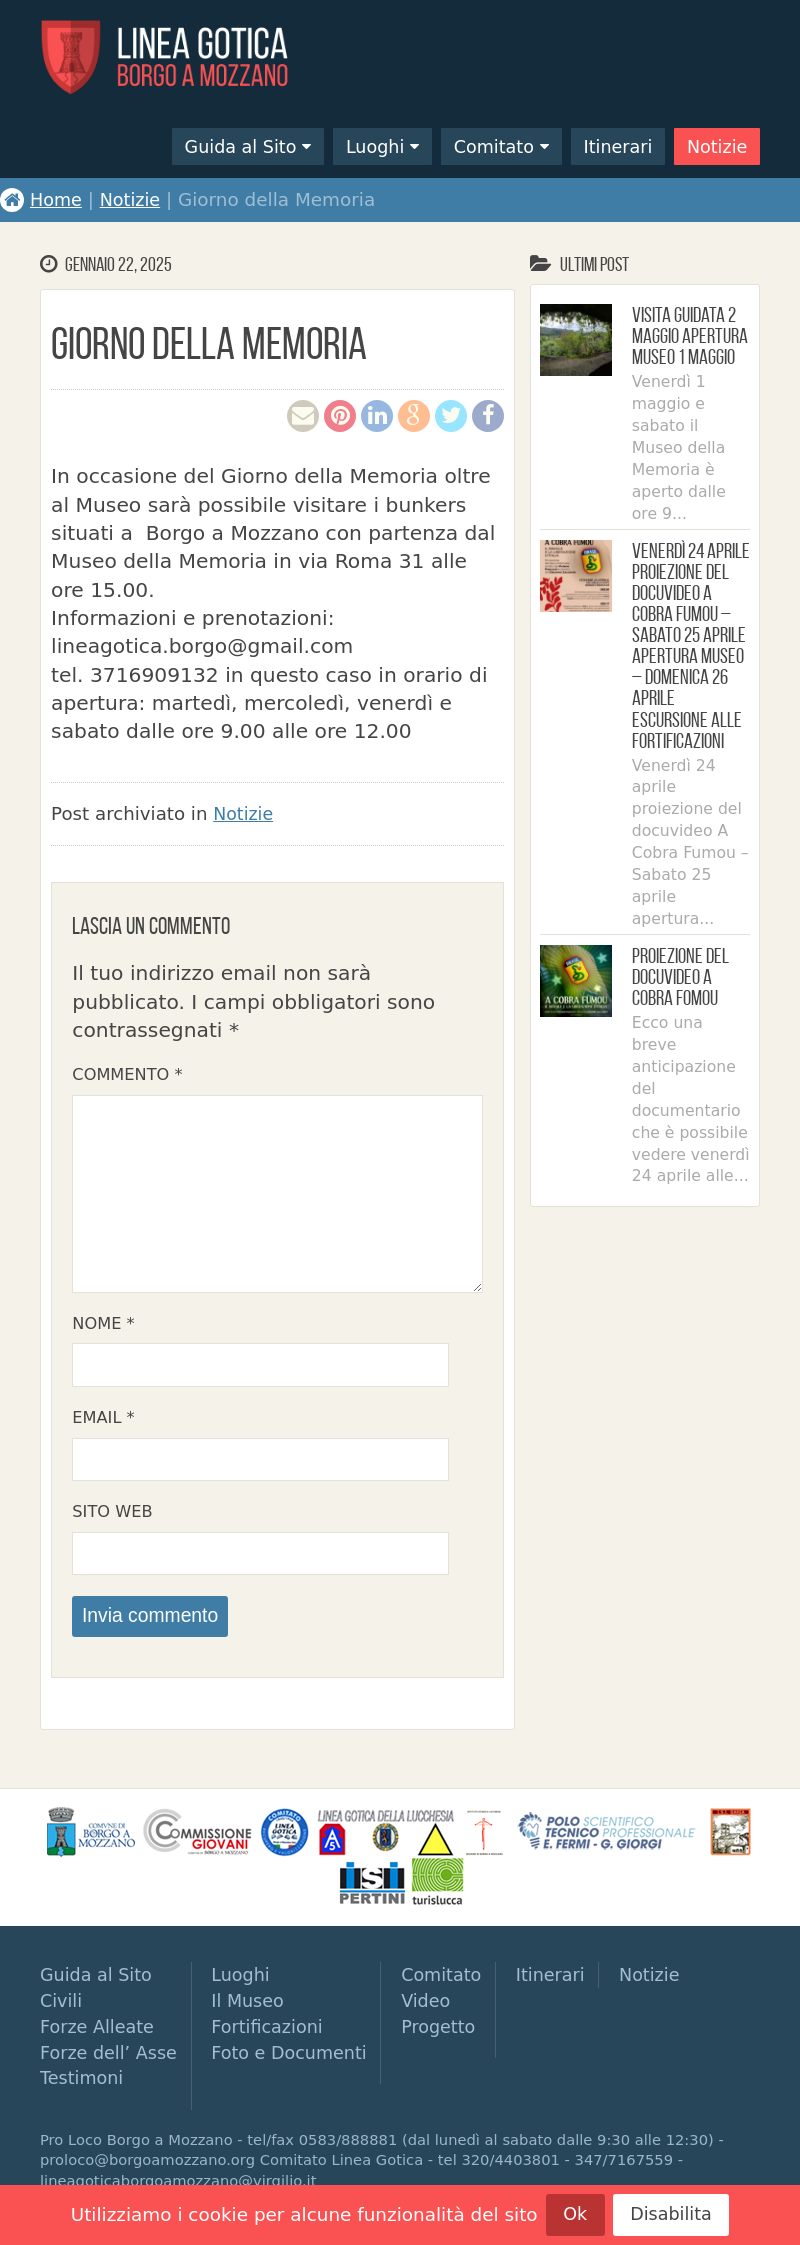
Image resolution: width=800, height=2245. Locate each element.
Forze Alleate (99, 2043)
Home (42, 199)
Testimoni (83, 2094)
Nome (103, 1332)
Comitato (480, 145)
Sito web (112, 1524)
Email (103, 1428)
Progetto (454, 2043)
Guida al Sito (214, 145)
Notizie (714, 145)
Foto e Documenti (299, 2068)
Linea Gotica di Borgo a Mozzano (170, 58)
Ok (572, 2213)
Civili (62, 2017)
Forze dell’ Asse (112, 2068)
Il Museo (256, 2017)
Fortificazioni (276, 2043)
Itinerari (610, 145)
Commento (127, 1074)
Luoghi (355, 145)
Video (441, 2017)
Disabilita (673, 2213)
